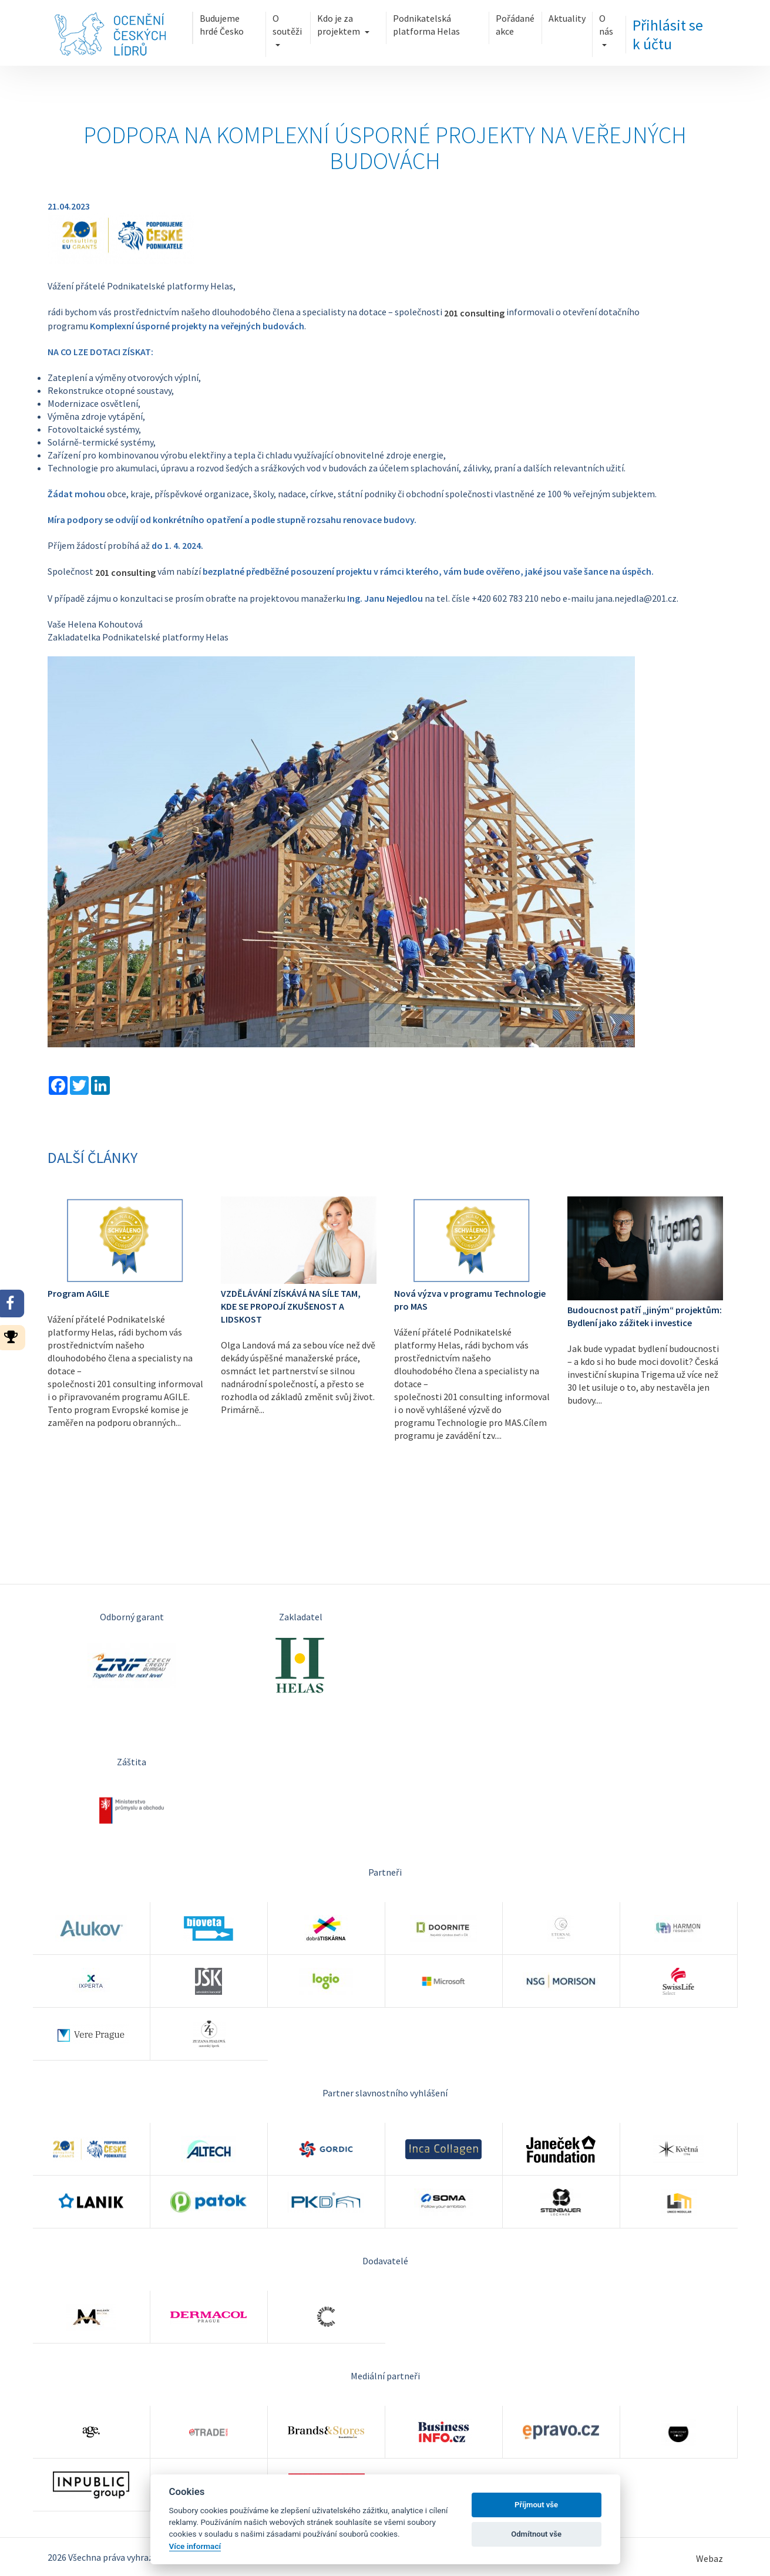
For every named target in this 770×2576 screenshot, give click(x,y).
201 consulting (474, 313)
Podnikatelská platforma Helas (442, 22)
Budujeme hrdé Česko (199, 22)
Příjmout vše (536, 2504)
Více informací (195, 2546)
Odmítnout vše (536, 2534)
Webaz (709, 2559)
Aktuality (587, 16)
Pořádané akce (528, 22)
